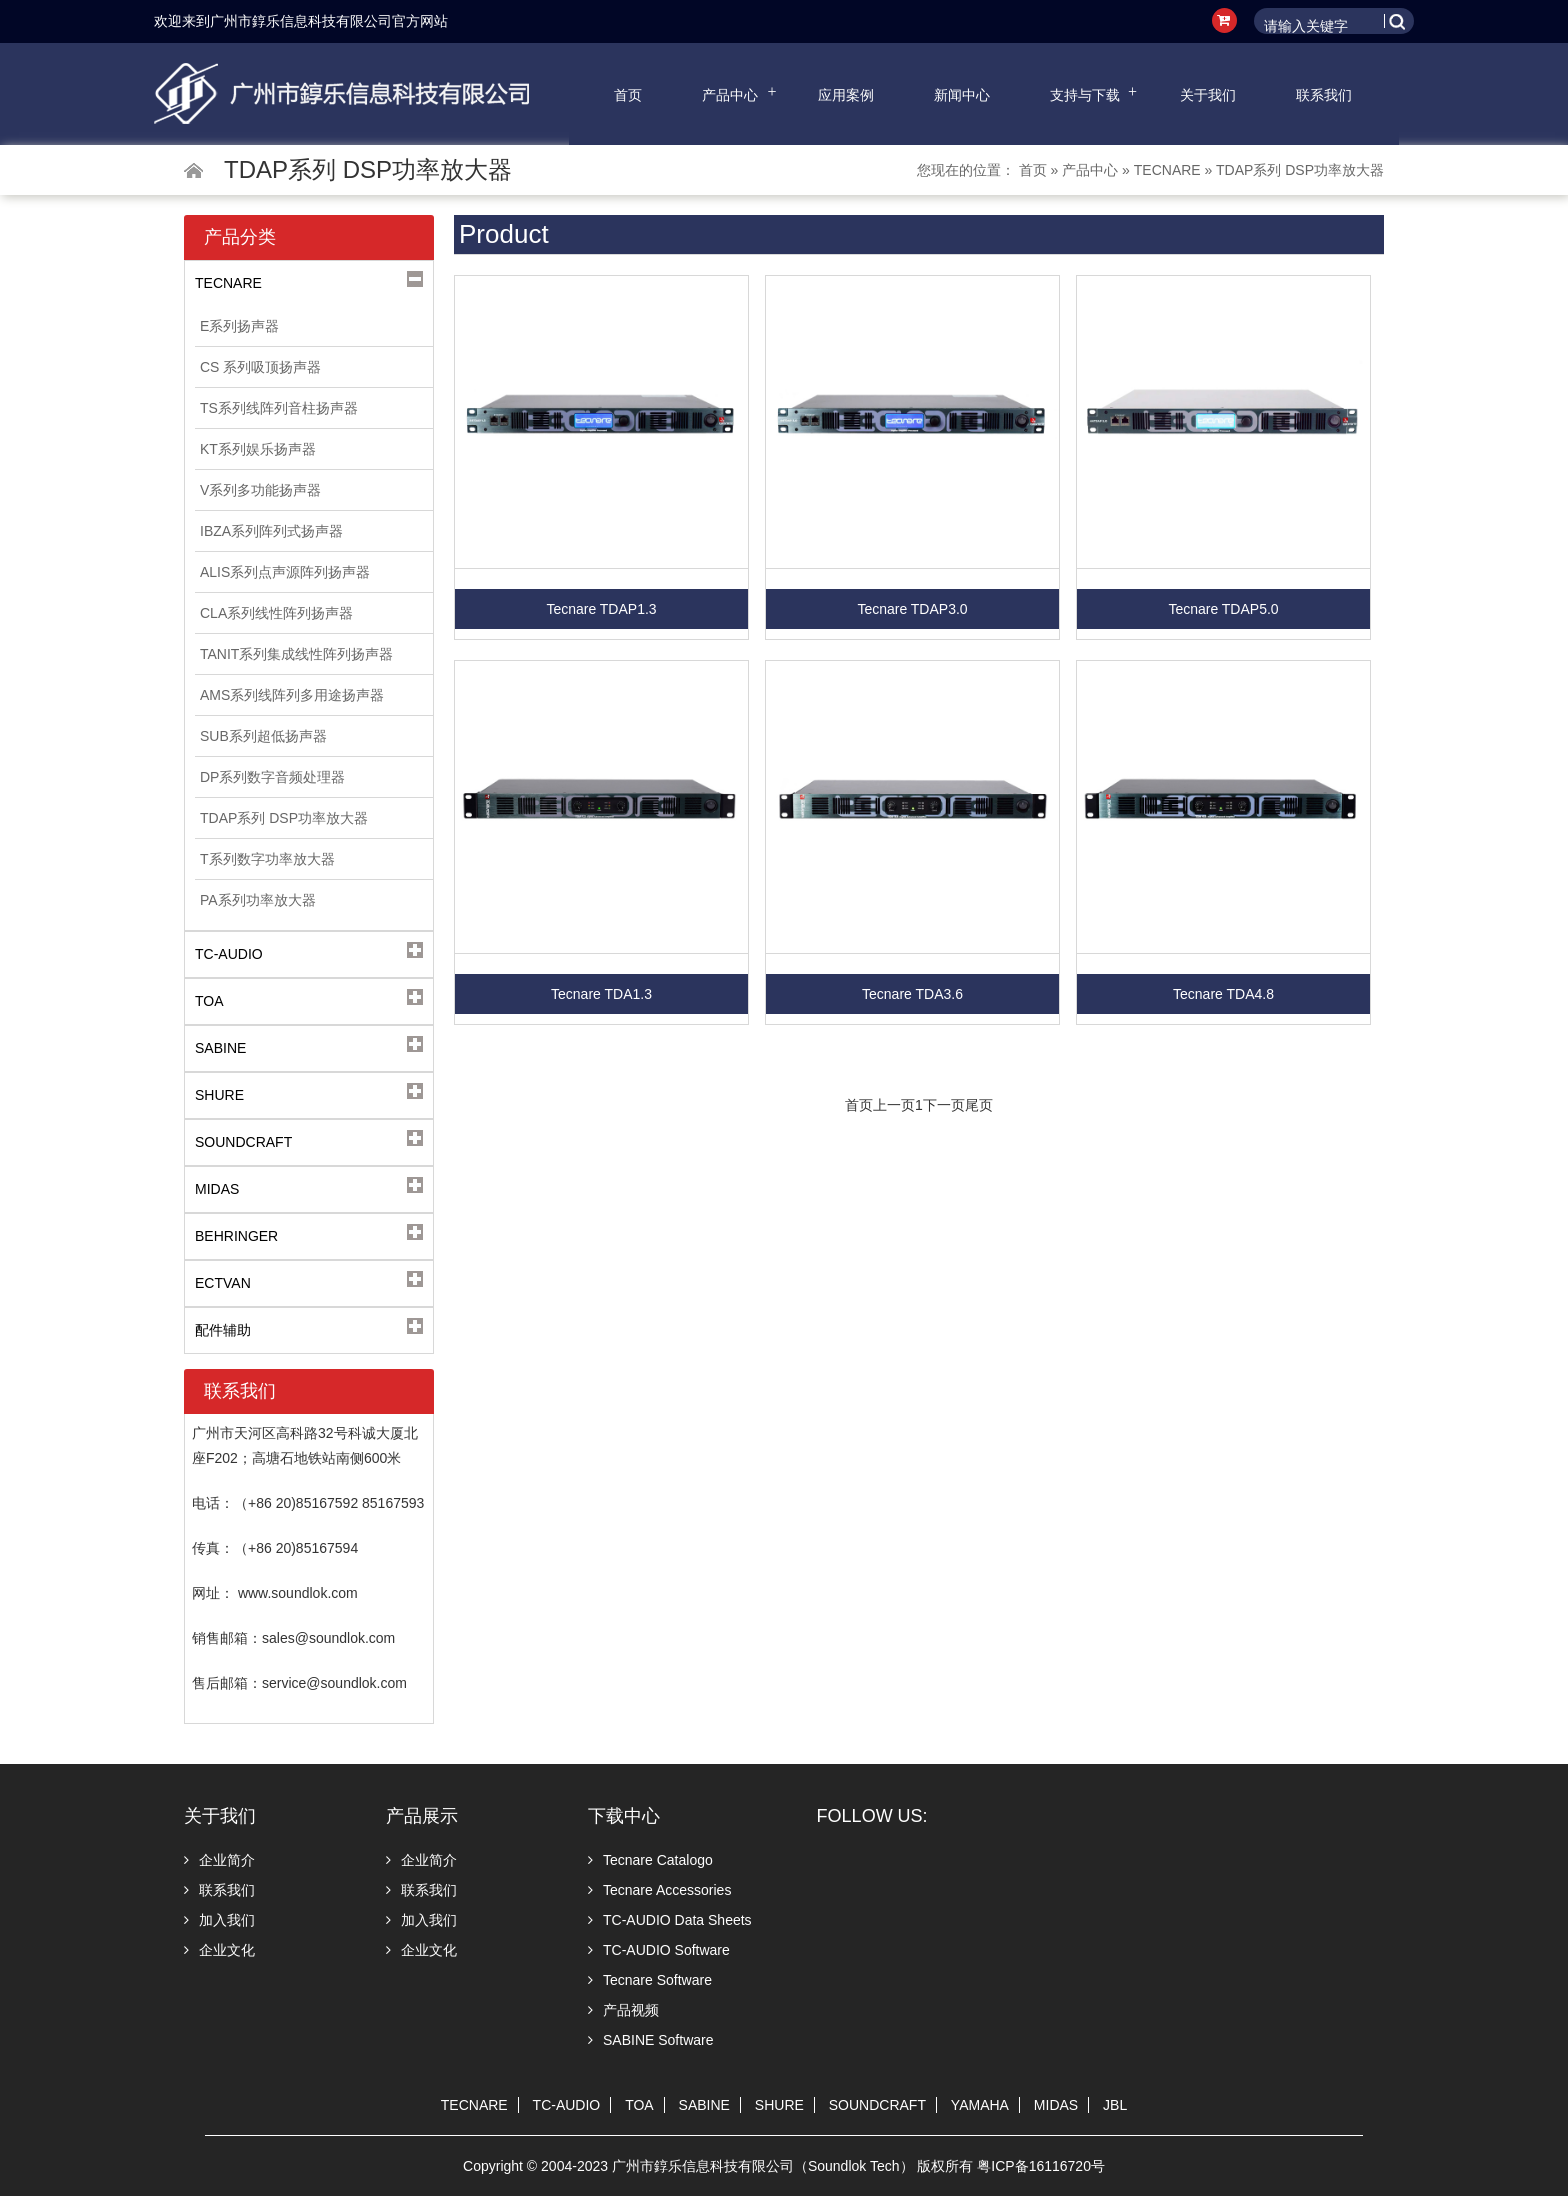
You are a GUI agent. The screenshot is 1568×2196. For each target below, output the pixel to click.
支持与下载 (1085, 95)
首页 (628, 95)
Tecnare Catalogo (650, 1860)
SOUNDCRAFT (877, 2105)
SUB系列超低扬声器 (263, 736)
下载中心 (624, 1816)
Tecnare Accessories (659, 1890)
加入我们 (219, 1920)
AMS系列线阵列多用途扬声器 (292, 695)
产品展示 (422, 1816)
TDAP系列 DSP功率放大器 (1300, 170)
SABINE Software (651, 2040)
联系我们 (1324, 95)
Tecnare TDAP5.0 (1223, 609)
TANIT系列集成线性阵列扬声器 (296, 654)
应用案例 (846, 95)
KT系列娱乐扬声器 (258, 449)
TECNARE (1167, 170)
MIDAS (1056, 2105)
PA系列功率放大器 (258, 900)
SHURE (779, 2105)
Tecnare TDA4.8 (1223, 994)
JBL (1115, 2105)
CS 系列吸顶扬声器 (260, 367)
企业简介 (219, 1860)
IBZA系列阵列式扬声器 (271, 531)
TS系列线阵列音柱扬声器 (279, 408)
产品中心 (730, 95)
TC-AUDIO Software (659, 1950)
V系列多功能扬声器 (260, 490)
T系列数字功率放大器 (267, 859)
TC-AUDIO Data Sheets (670, 1920)
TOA (639, 2105)
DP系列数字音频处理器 (272, 777)
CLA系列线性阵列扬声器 (276, 613)
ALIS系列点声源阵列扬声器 (285, 572)
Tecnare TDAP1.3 (601, 609)
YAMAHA (980, 2105)
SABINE (704, 2105)
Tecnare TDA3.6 (912, 994)
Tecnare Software (650, 1980)
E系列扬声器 (239, 326)
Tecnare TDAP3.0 (912, 609)
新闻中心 (962, 95)
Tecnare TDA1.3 (601, 994)
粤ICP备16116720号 (1041, 2166)
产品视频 (623, 2010)
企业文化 (219, 1950)
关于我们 (1208, 95)
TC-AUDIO (567, 2105)
